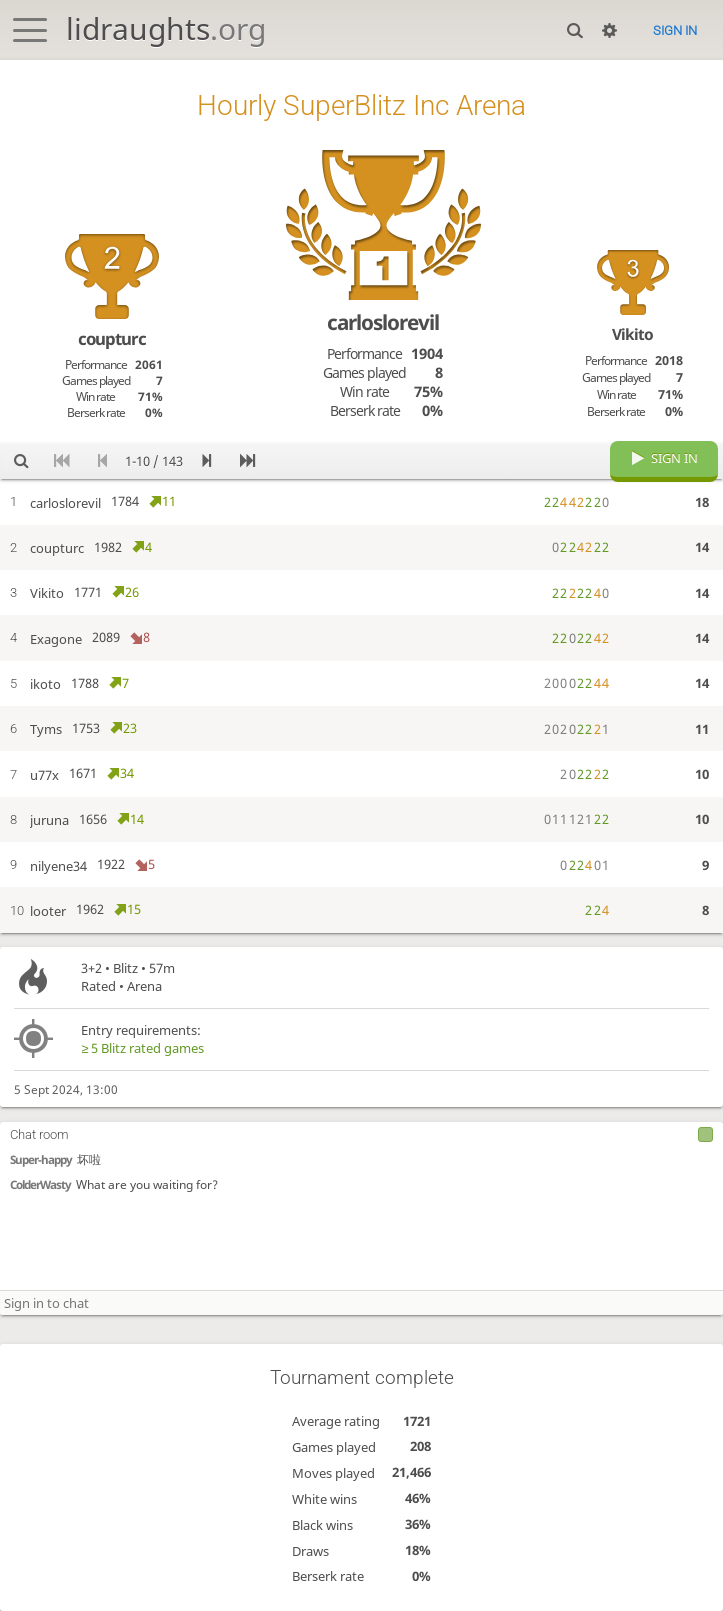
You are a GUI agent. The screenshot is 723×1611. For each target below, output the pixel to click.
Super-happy (41, 1159)
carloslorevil (383, 322)
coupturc (112, 338)
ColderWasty (40, 1184)
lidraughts (166, 28)
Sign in (675, 30)
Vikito (632, 334)
